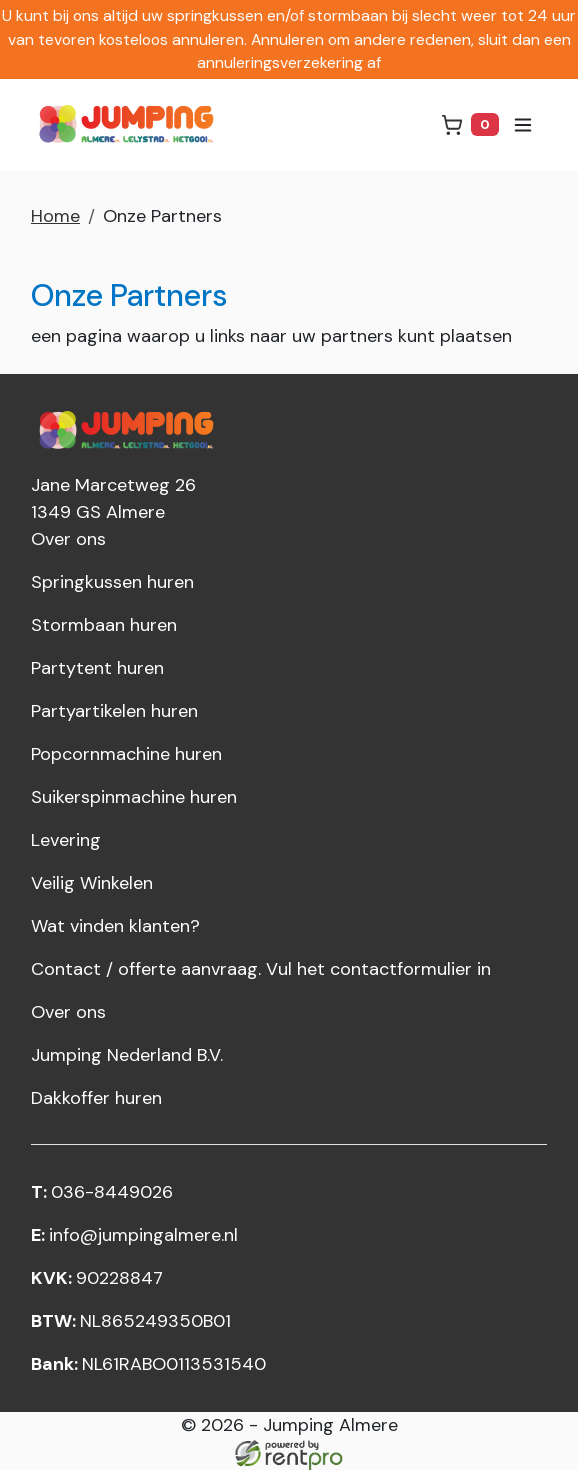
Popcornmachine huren (126, 754)
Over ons (68, 539)
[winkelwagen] (470, 124)
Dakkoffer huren (96, 1098)
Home (55, 216)
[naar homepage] (131, 125)
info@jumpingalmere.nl (134, 1235)
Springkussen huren (112, 582)
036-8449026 (102, 1192)
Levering (66, 840)
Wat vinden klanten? (115, 926)
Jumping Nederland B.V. (127, 1055)
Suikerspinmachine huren (134, 797)
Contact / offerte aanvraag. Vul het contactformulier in (261, 969)
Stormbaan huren (104, 625)
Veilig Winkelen (92, 883)
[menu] (523, 125)
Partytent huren (97, 668)
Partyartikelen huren (114, 711)
